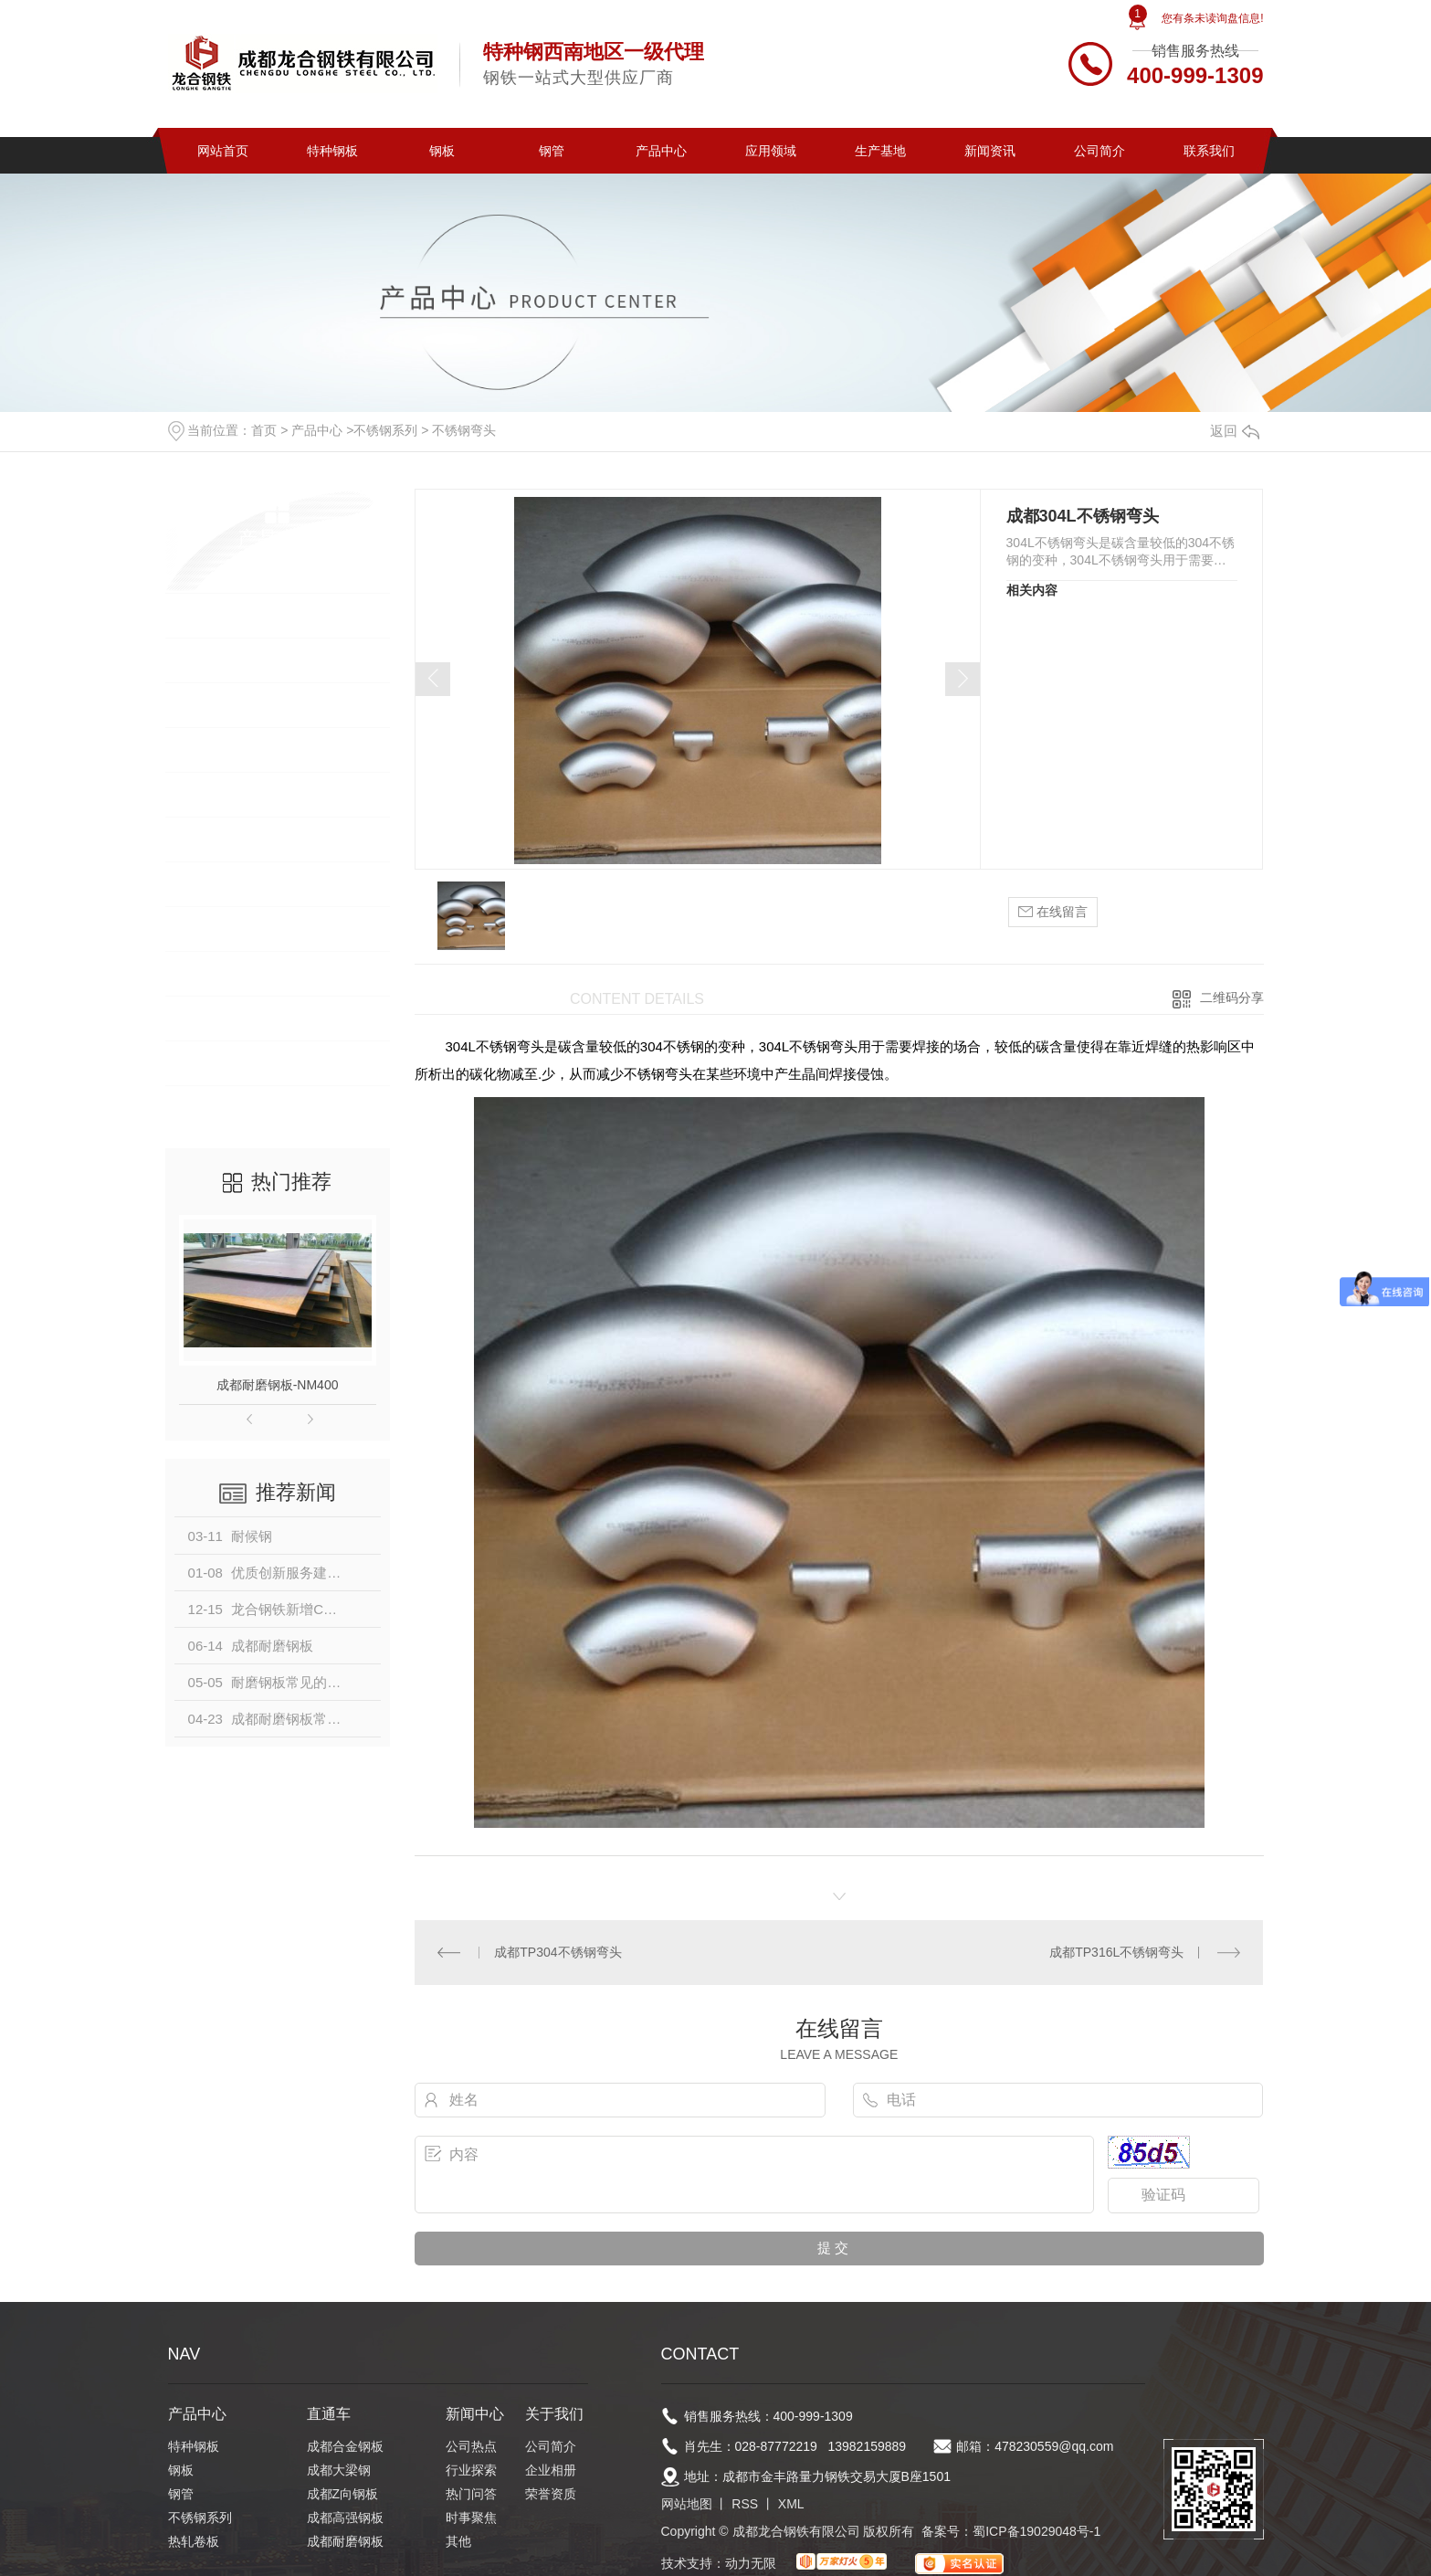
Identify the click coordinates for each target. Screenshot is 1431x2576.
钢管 (551, 150)
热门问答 (471, 2493)
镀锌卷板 (212, 884)
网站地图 (686, 2504)
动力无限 (750, 2563)
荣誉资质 (550, 2493)
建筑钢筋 (212, 928)
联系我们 (1209, 150)
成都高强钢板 (345, 2517)
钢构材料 (212, 1063)
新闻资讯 (989, 150)
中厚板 (204, 1107)
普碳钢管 (212, 1018)
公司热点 (471, 2446)
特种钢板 (332, 150)
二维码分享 (1232, 997)
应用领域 (770, 150)
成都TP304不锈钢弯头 (557, 1952)
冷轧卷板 (212, 839)
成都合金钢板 (345, 2446)
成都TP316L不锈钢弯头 (1116, 1952)
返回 (1234, 430)
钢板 (442, 150)
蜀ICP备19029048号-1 (1036, 2531)
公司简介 (1099, 150)
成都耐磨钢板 (345, 2541)
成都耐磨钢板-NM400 (277, 1385)
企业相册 (550, 2470)
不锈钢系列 (385, 430)
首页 (264, 430)
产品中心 (661, 150)
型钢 (197, 973)
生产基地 (880, 150)
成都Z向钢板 (343, 2493)
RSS (744, 2504)
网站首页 (222, 150)
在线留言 (1053, 912)
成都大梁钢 (339, 2470)
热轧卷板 (212, 794)
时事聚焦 (471, 2517)
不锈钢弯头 (464, 430)
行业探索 (471, 2470)
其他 (458, 2541)
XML (791, 2504)
